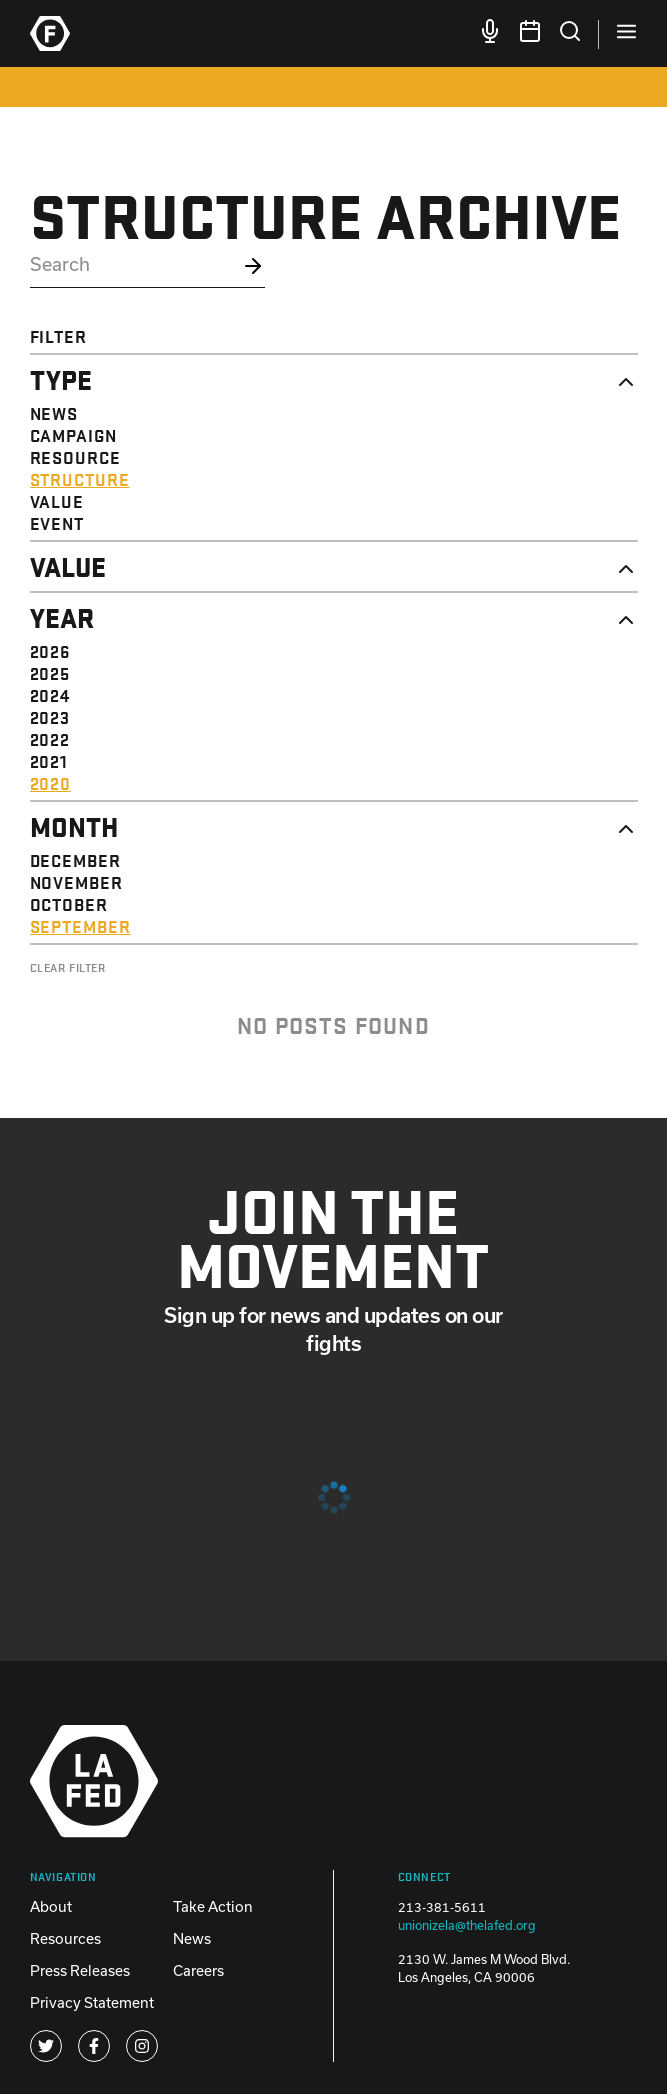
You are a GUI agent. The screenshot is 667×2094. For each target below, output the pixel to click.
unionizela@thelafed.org (467, 1925)
